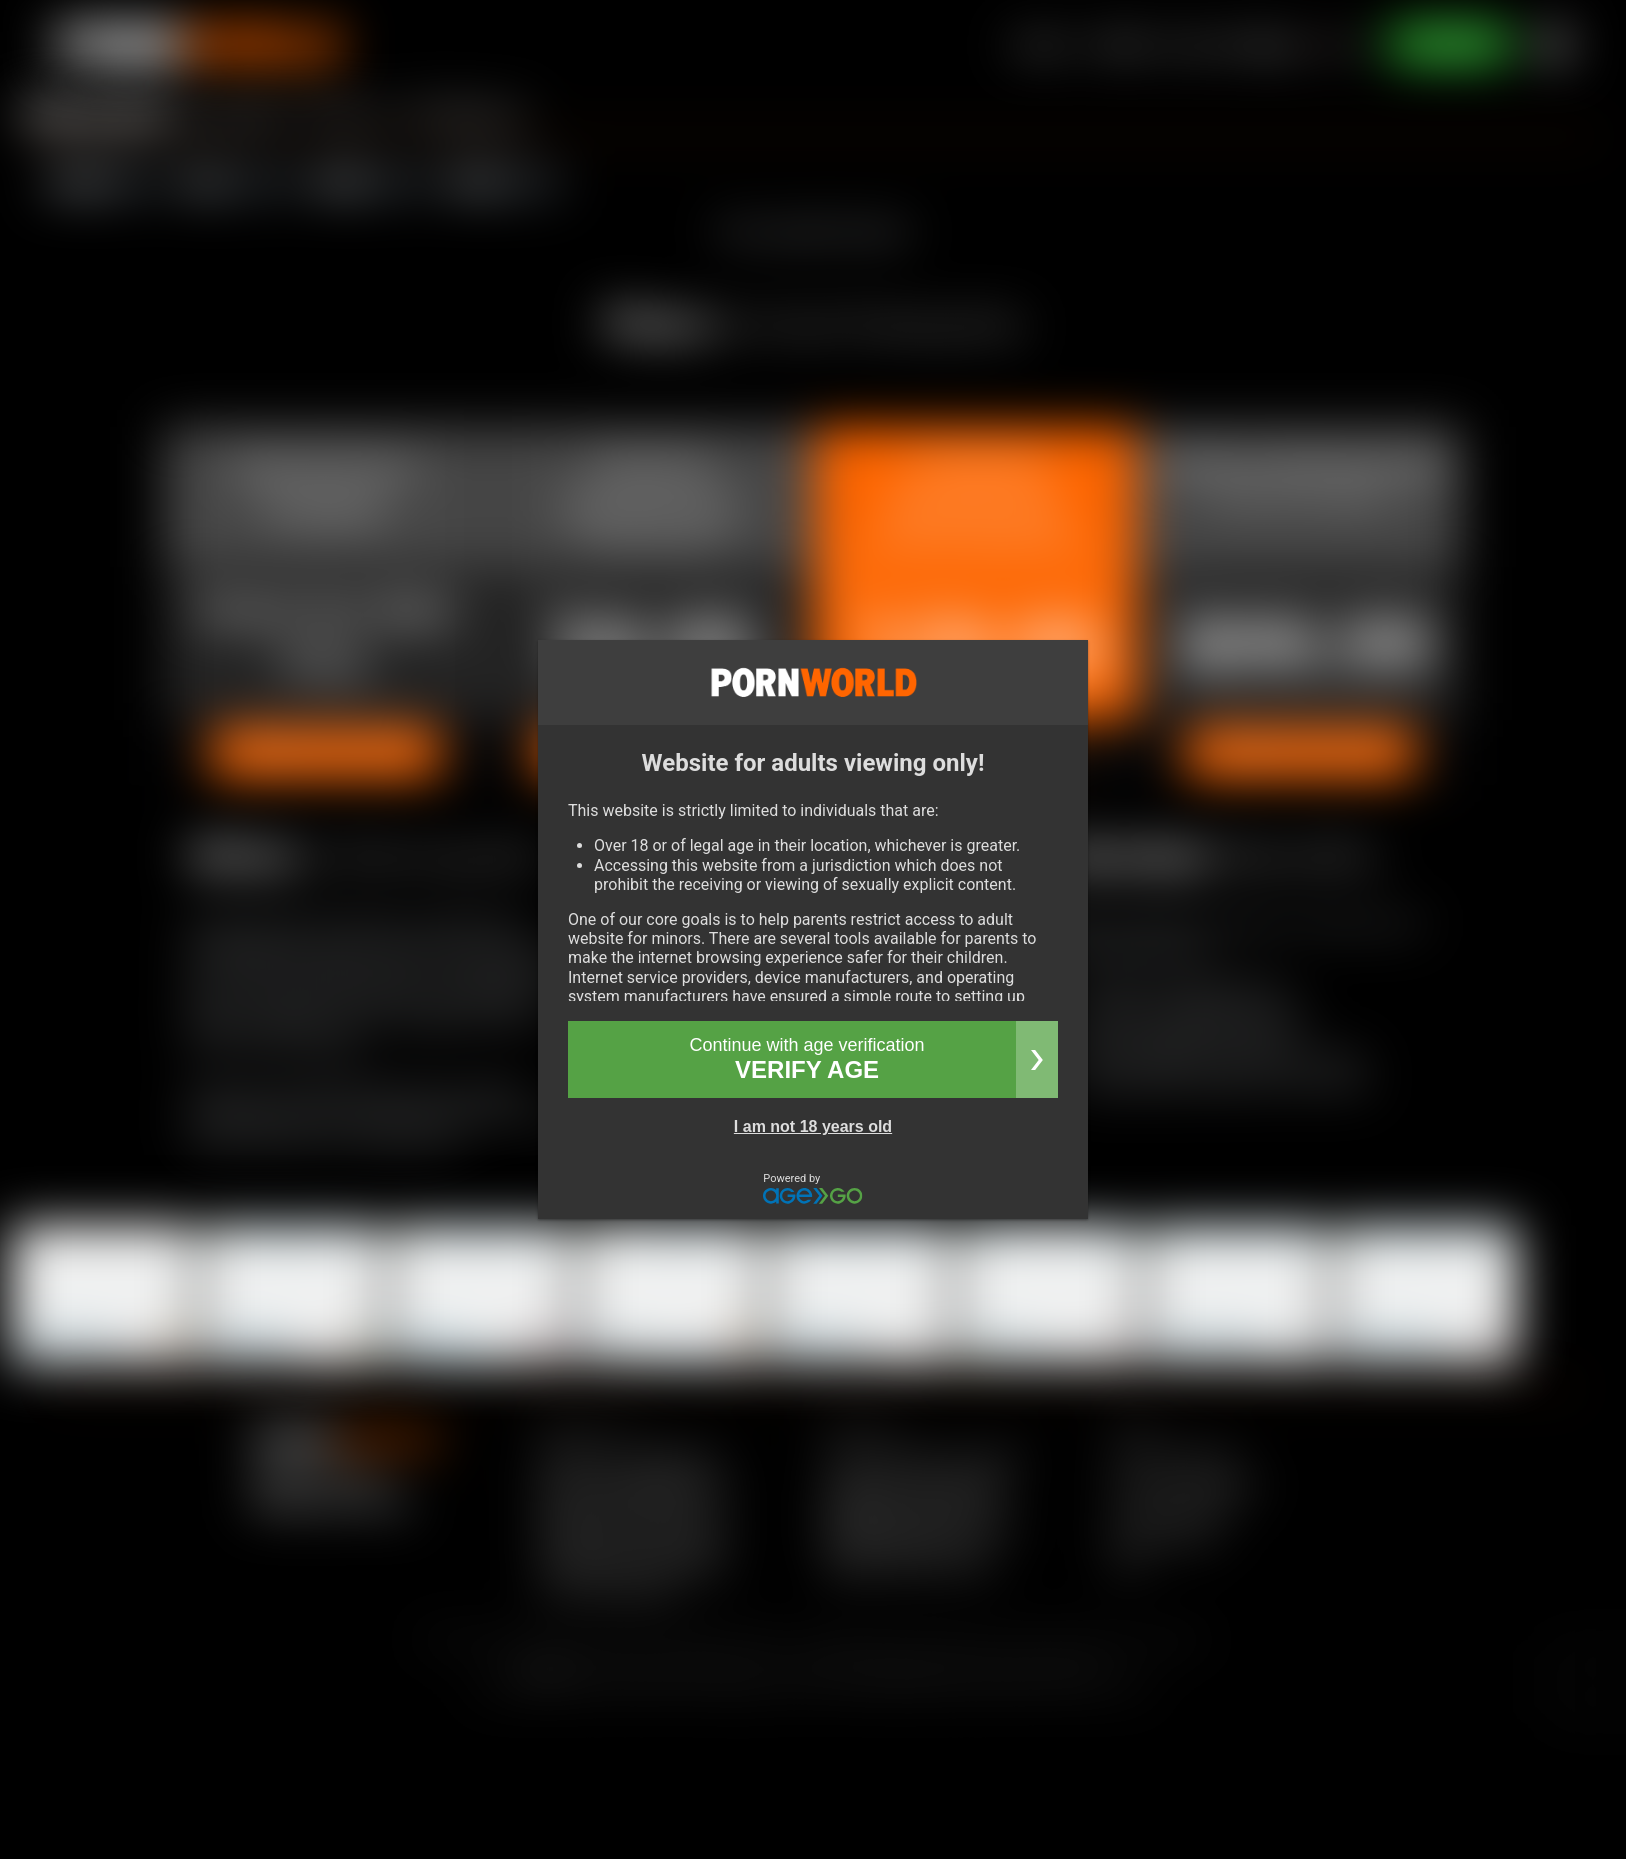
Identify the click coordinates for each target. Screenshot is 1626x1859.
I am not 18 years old (813, 1126)
